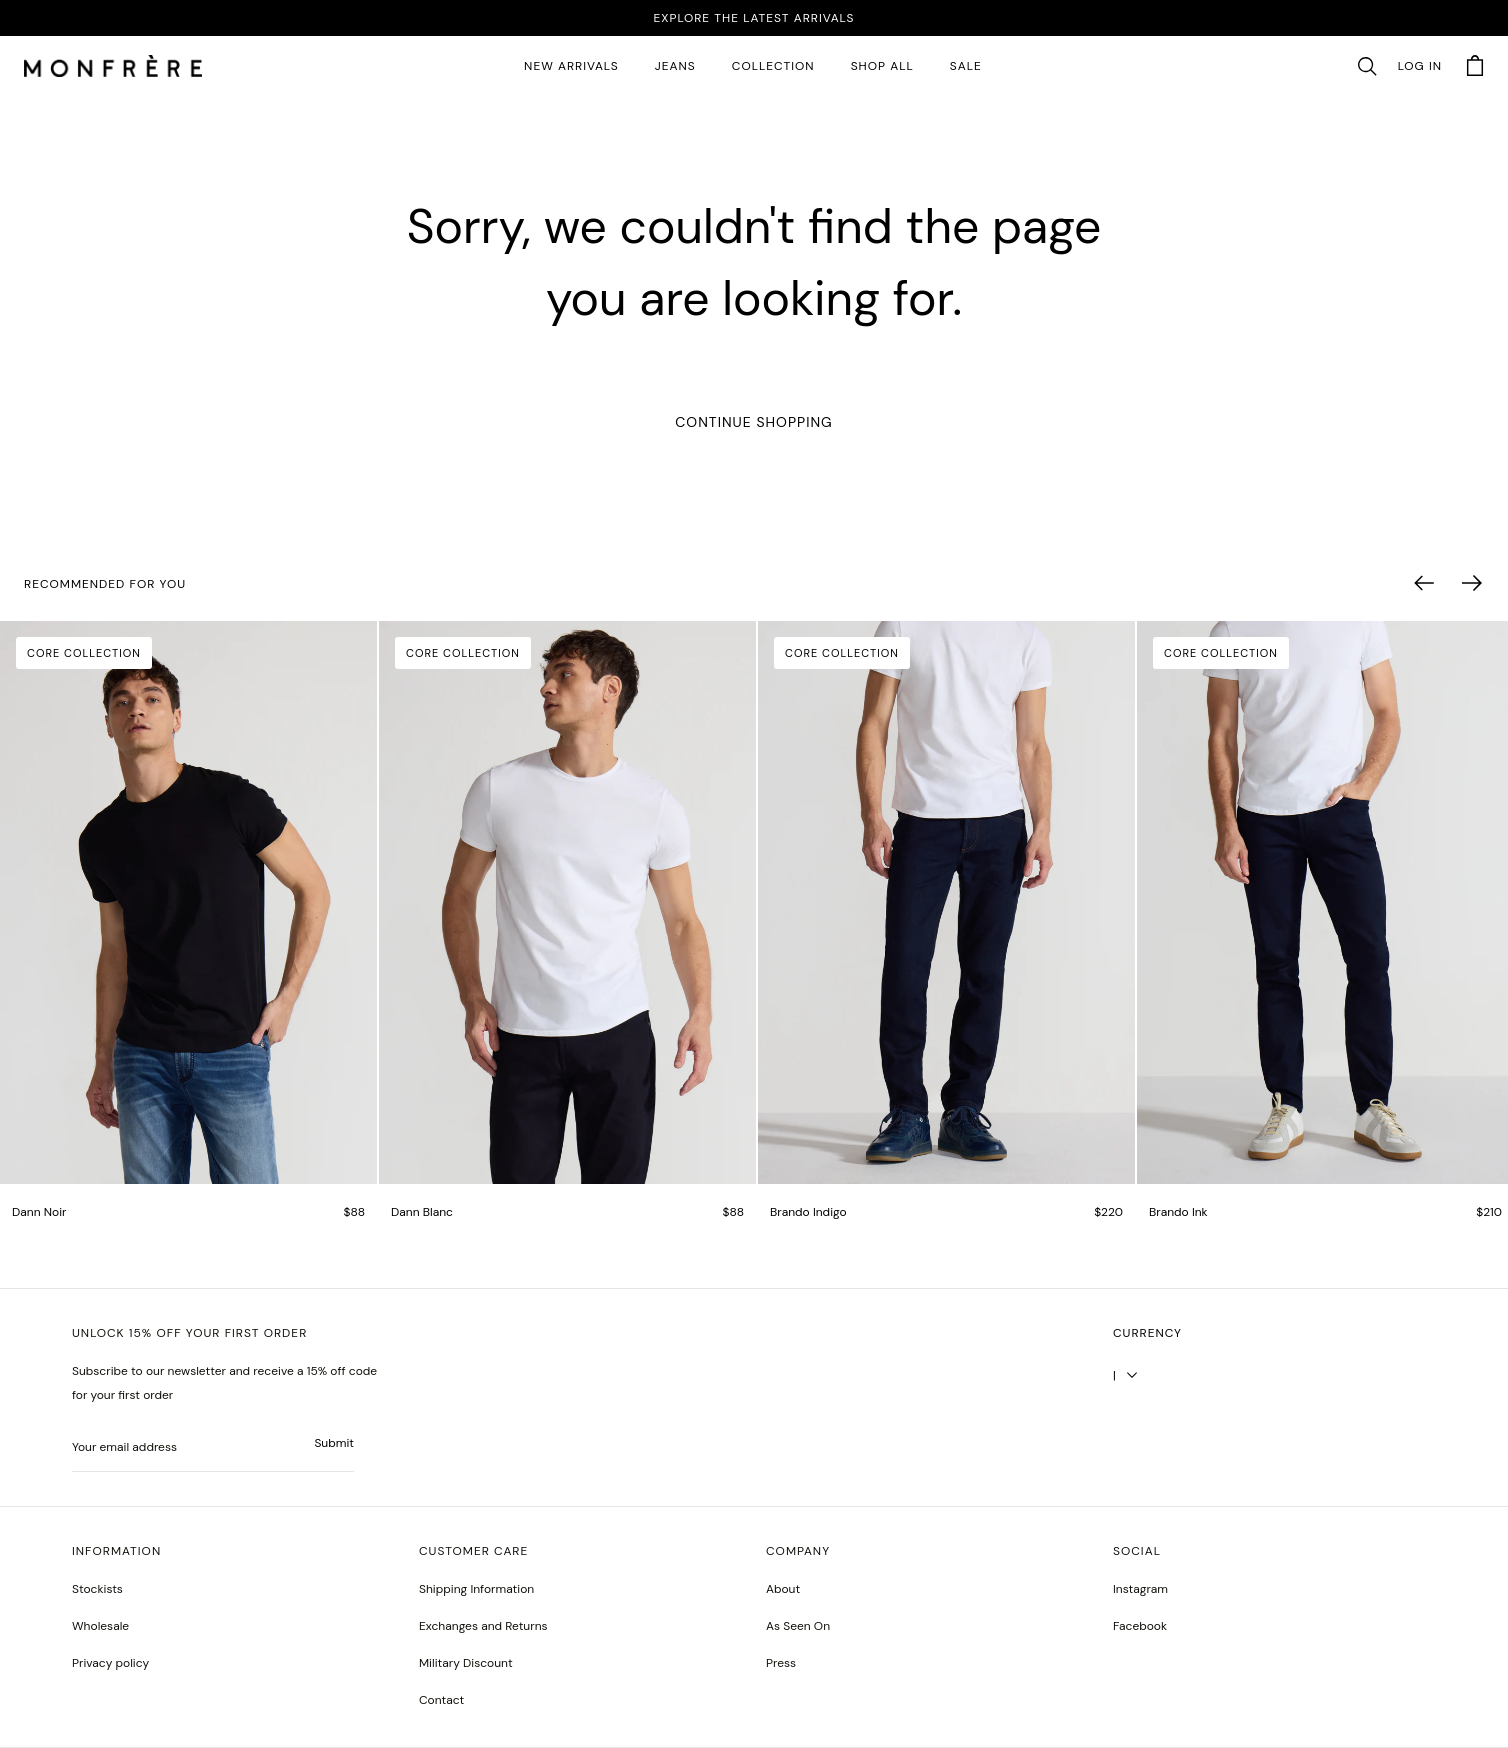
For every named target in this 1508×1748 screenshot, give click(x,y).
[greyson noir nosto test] (1140, 1626)
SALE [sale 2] (966, 66)
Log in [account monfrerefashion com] (1420, 66)
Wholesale (100, 1626)
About (783, 1589)
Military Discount (466, 1663)
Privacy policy (110, 1663)
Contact (441, 1700)
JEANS (675, 66)
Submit (334, 1443)
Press (781, 1663)
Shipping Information (476, 1589)
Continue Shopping (753, 422)
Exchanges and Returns (483, 1626)
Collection (773, 66)
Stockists (97, 1589)
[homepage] (113, 67)
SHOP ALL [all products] (882, 66)
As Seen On (798, 1626)
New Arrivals (571, 66)
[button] (1367, 67)
